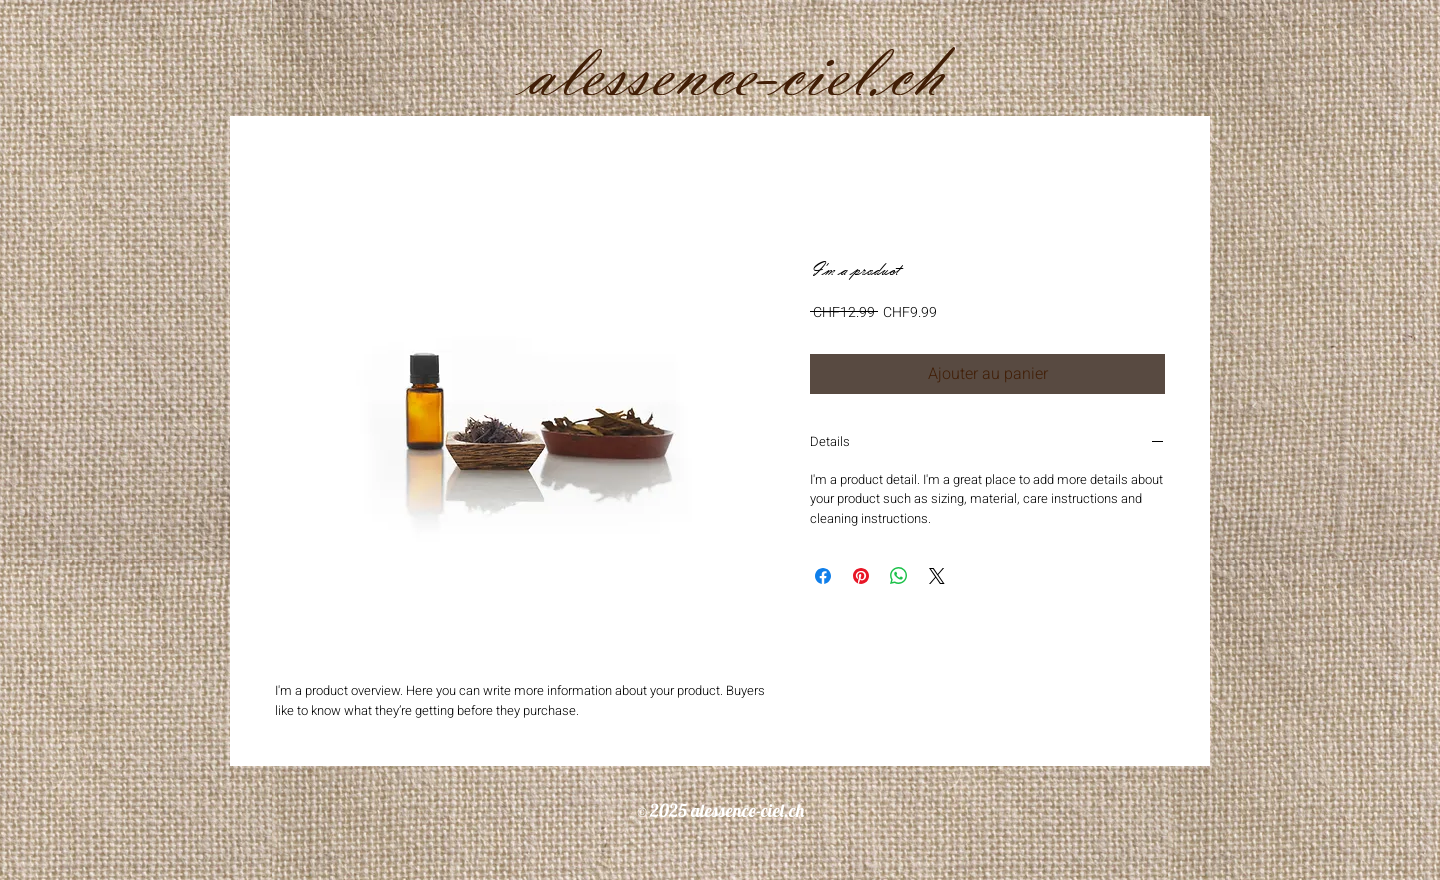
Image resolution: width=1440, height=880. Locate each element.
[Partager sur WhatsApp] (899, 576)
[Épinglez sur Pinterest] (861, 576)
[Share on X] (937, 576)
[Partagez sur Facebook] (823, 576)
